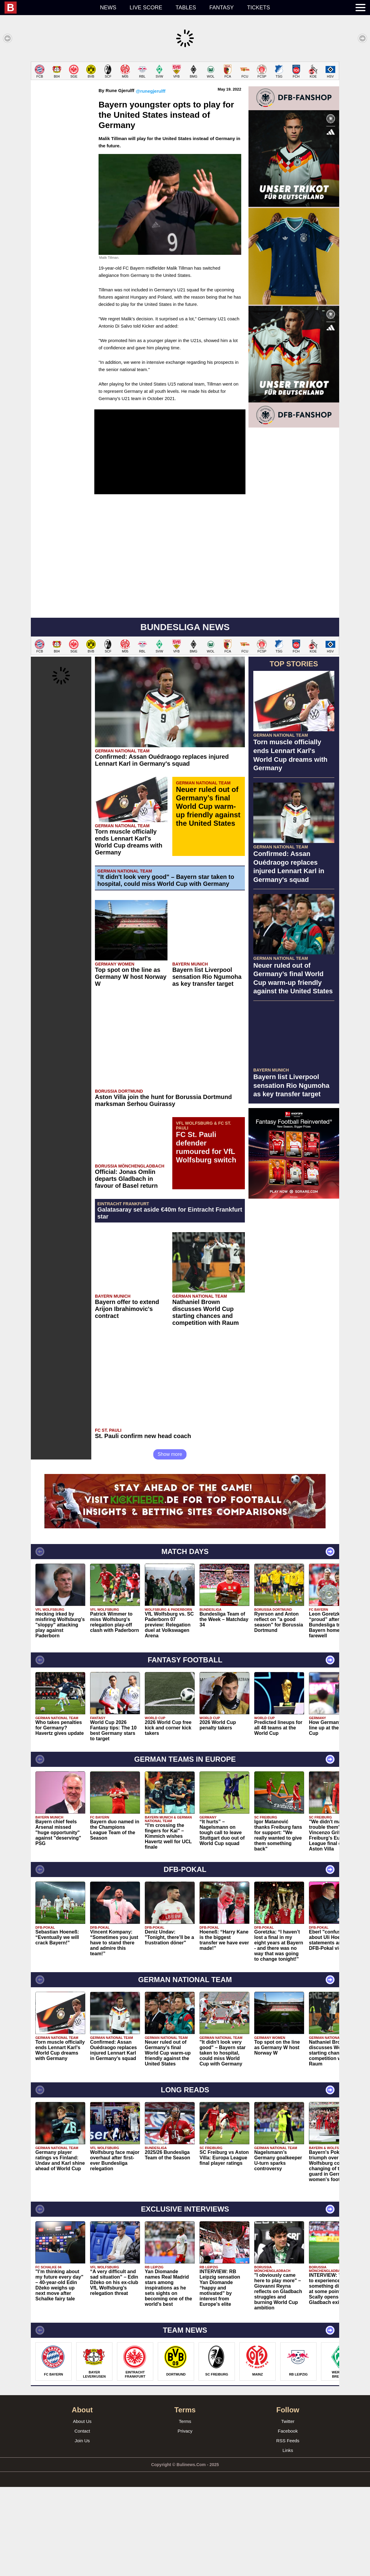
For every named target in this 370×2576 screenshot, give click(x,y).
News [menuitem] (108, 8)
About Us (82, 2510)
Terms (185, 2510)
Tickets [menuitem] (258, 8)
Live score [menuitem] (146, 8)
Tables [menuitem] (186, 8)
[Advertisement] (185, 104)
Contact (82, 2520)
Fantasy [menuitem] (221, 8)
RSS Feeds (288, 2529)
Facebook (288, 2520)
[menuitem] (49, 8)
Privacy (184, 2520)
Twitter (287, 2510)
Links (287, 2539)
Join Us (82, 2529)
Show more (170, 1543)
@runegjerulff (150, 180)
